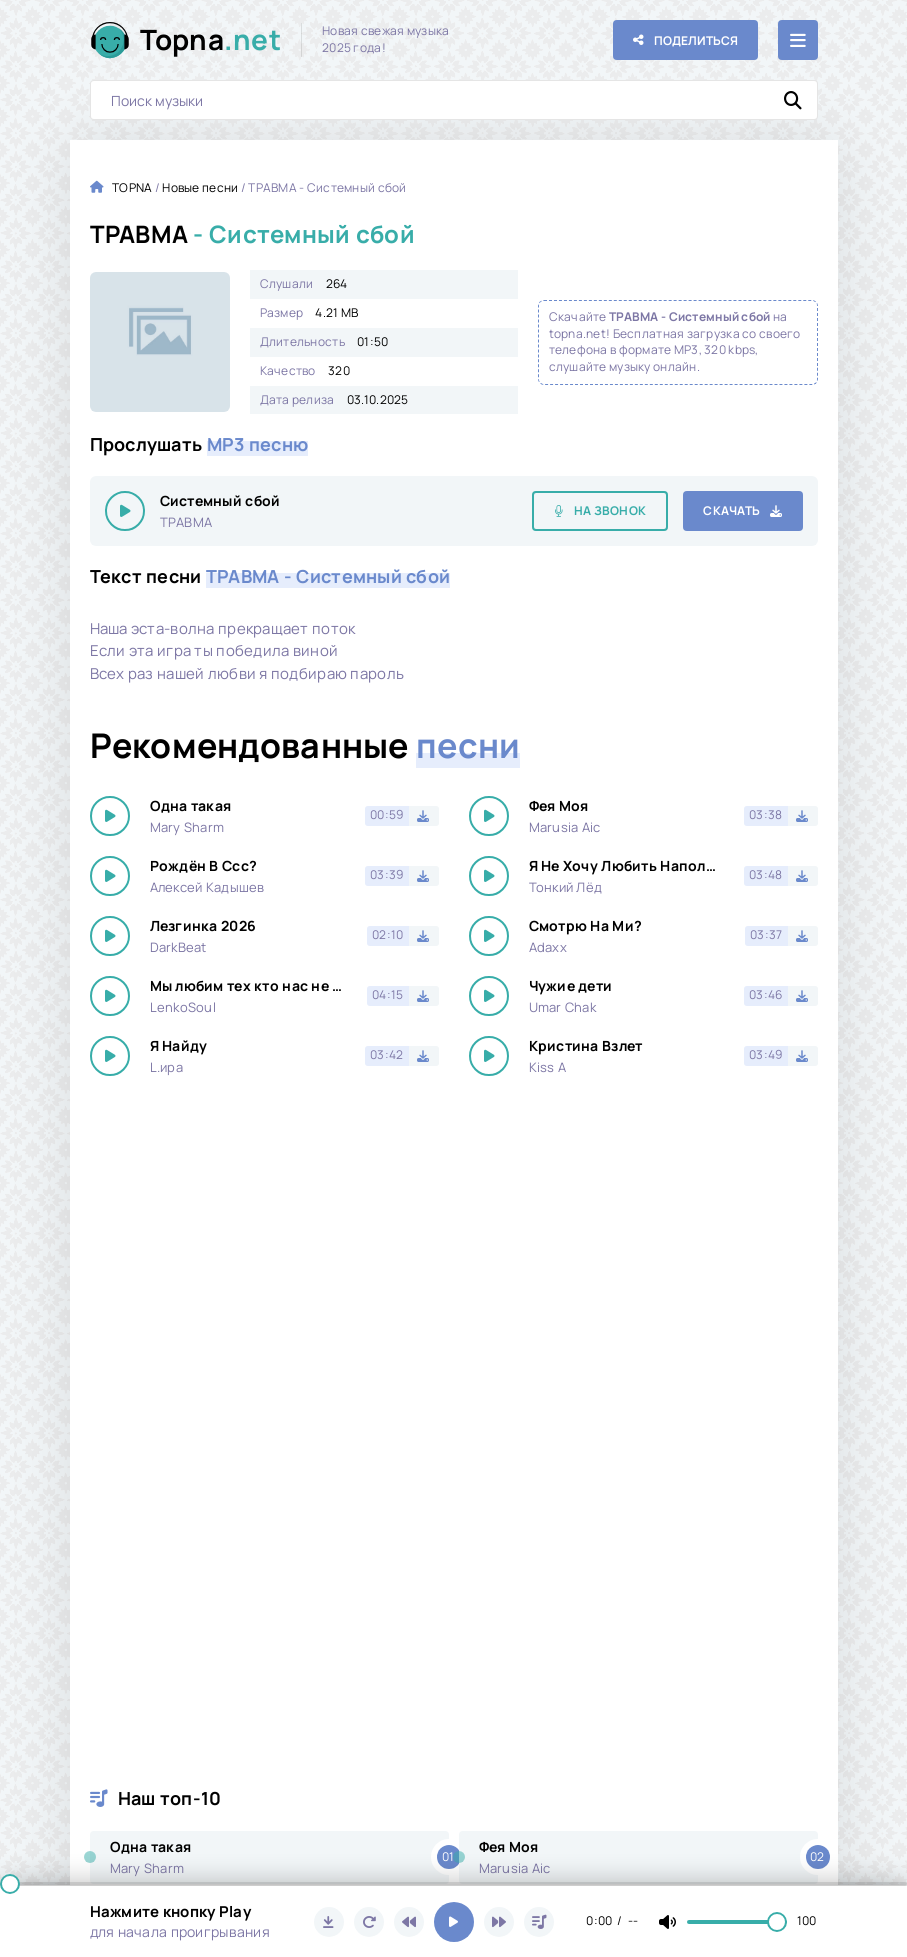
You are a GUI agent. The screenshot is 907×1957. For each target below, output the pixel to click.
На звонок (610, 510)
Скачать (731, 510)
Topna (211, 39)
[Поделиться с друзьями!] (685, 40)
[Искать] (793, 100)
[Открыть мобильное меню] (798, 40)
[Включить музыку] (454, 1922)
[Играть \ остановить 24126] (125, 511)
